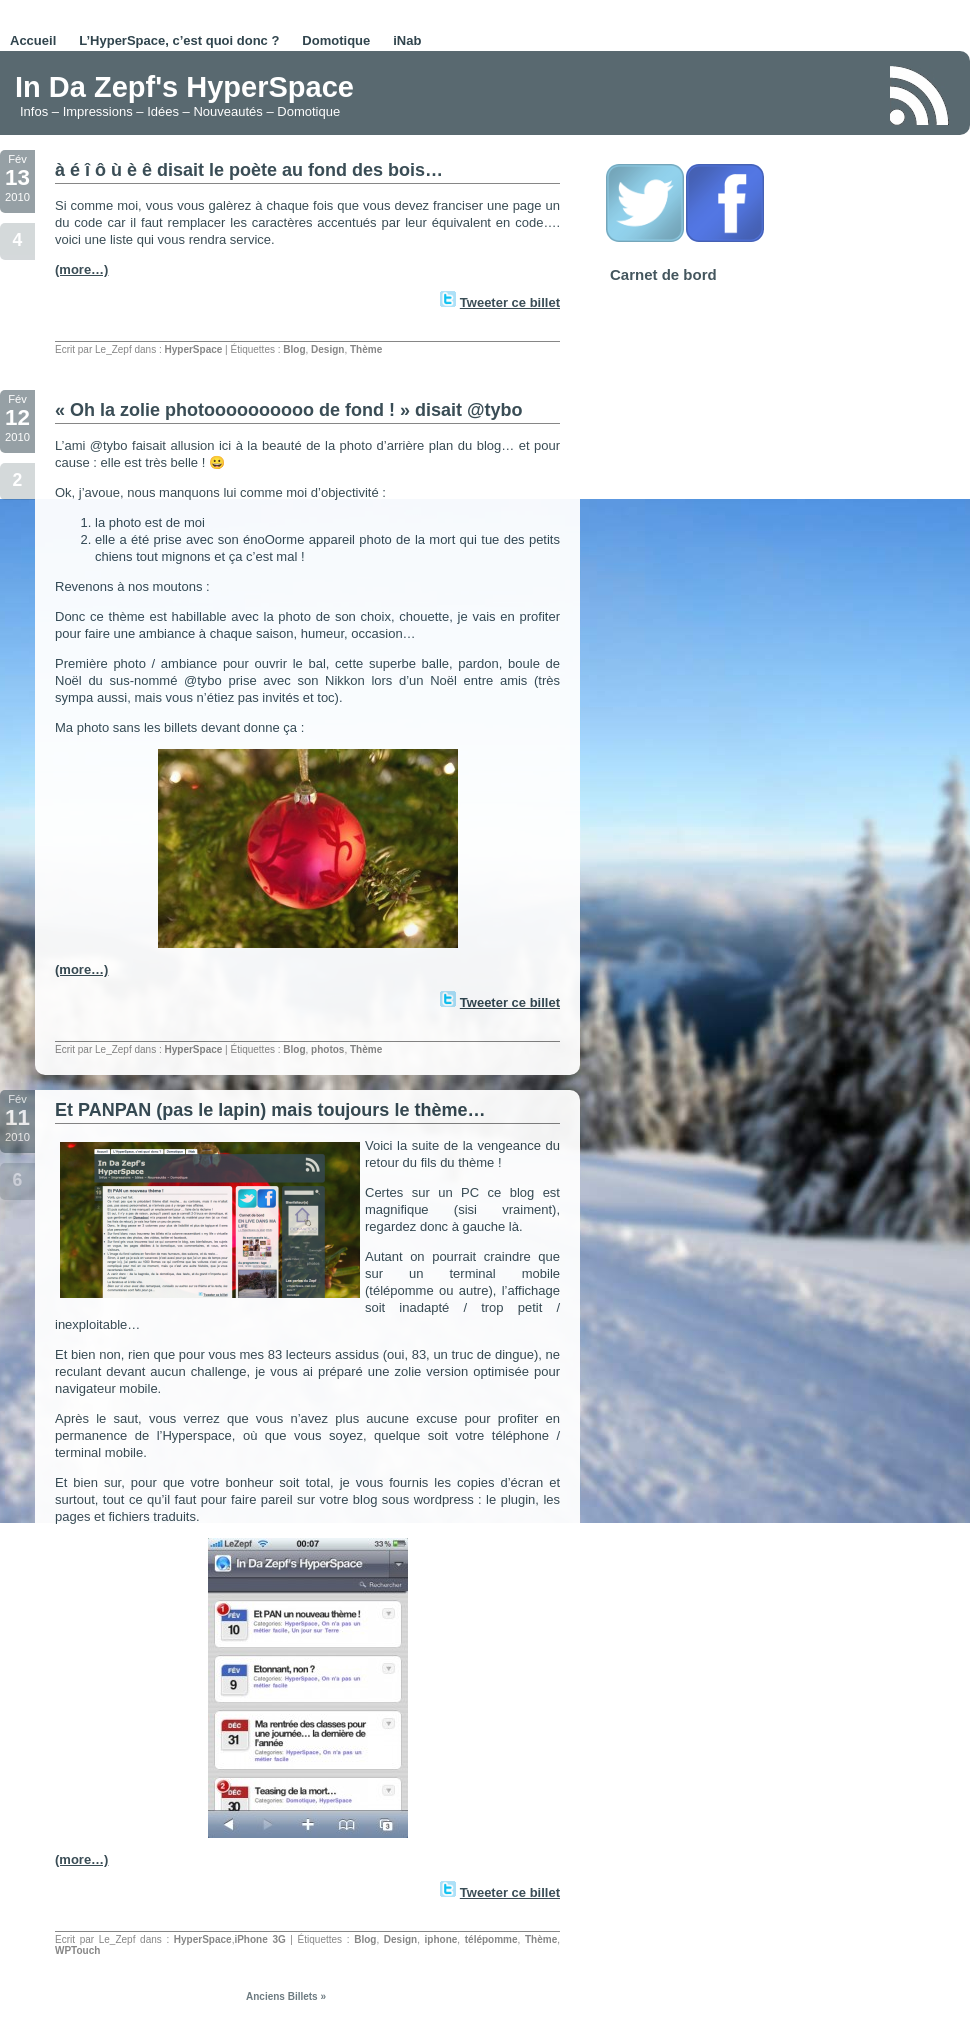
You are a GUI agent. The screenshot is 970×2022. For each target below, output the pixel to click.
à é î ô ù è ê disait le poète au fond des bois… (249, 170)
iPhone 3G (259, 1939)
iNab (407, 40)
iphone (441, 1939)
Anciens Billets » (286, 1996)
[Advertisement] (639, 94)
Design (327, 349)
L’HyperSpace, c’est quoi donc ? (179, 40)
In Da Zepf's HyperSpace (184, 87)
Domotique (336, 40)
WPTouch (77, 1950)
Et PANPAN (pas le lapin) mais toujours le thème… (270, 1110)
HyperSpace (194, 349)
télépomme (491, 1939)
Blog (294, 349)
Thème (366, 349)
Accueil (33, 40)
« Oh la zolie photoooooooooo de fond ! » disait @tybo (289, 410)
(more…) (81, 269)
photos (327, 1049)
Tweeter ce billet (510, 302)
